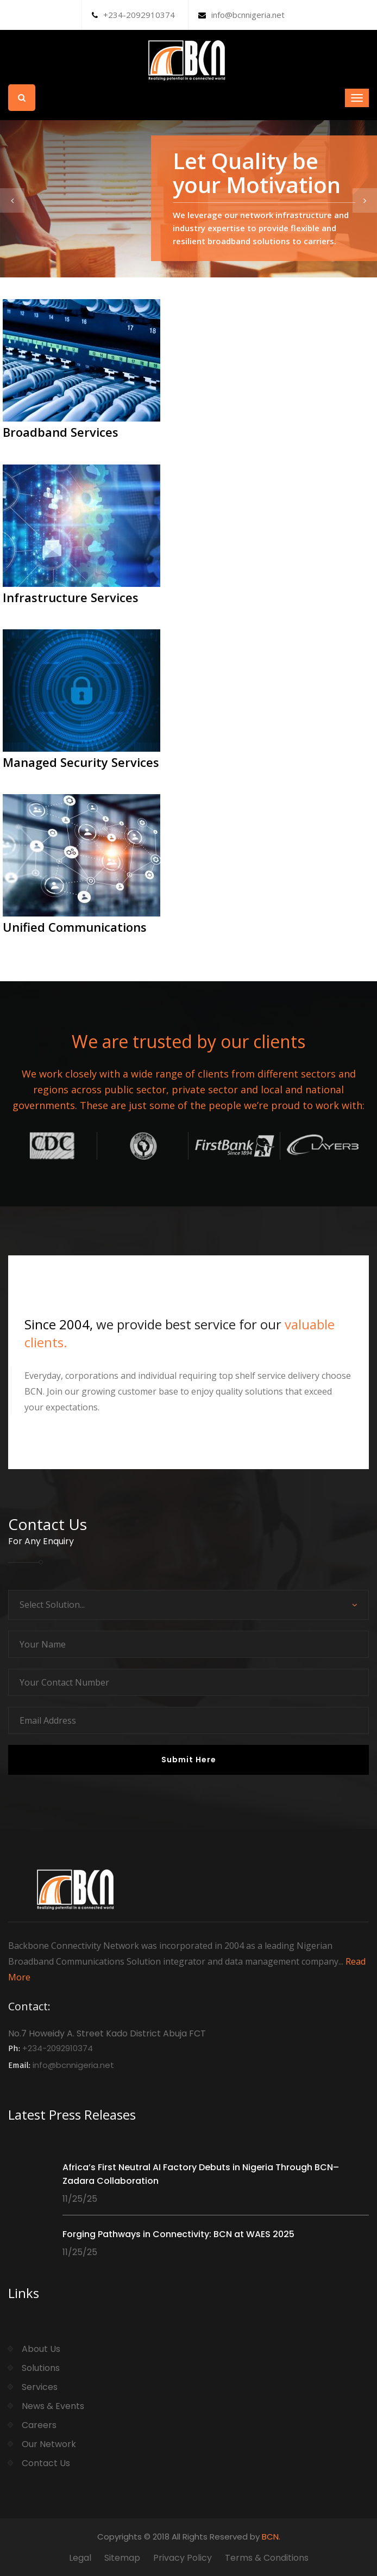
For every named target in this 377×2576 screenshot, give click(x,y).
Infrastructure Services (71, 597)
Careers (39, 2425)
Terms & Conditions (267, 2558)
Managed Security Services (81, 762)
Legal (80, 2558)
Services (40, 2387)
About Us (41, 2349)
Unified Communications (75, 927)
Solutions (41, 2368)
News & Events (53, 2406)
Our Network (49, 2444)
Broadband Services (60, 432)
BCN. (271, 2536)
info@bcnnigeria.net (241, 14)
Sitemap (122, 2558)
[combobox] (188, 1605)
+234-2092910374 (133, 14)
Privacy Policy (182, 2558)
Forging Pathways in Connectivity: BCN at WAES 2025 (178, 2234)
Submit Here (188, 1759)
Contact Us (46, 2463)
